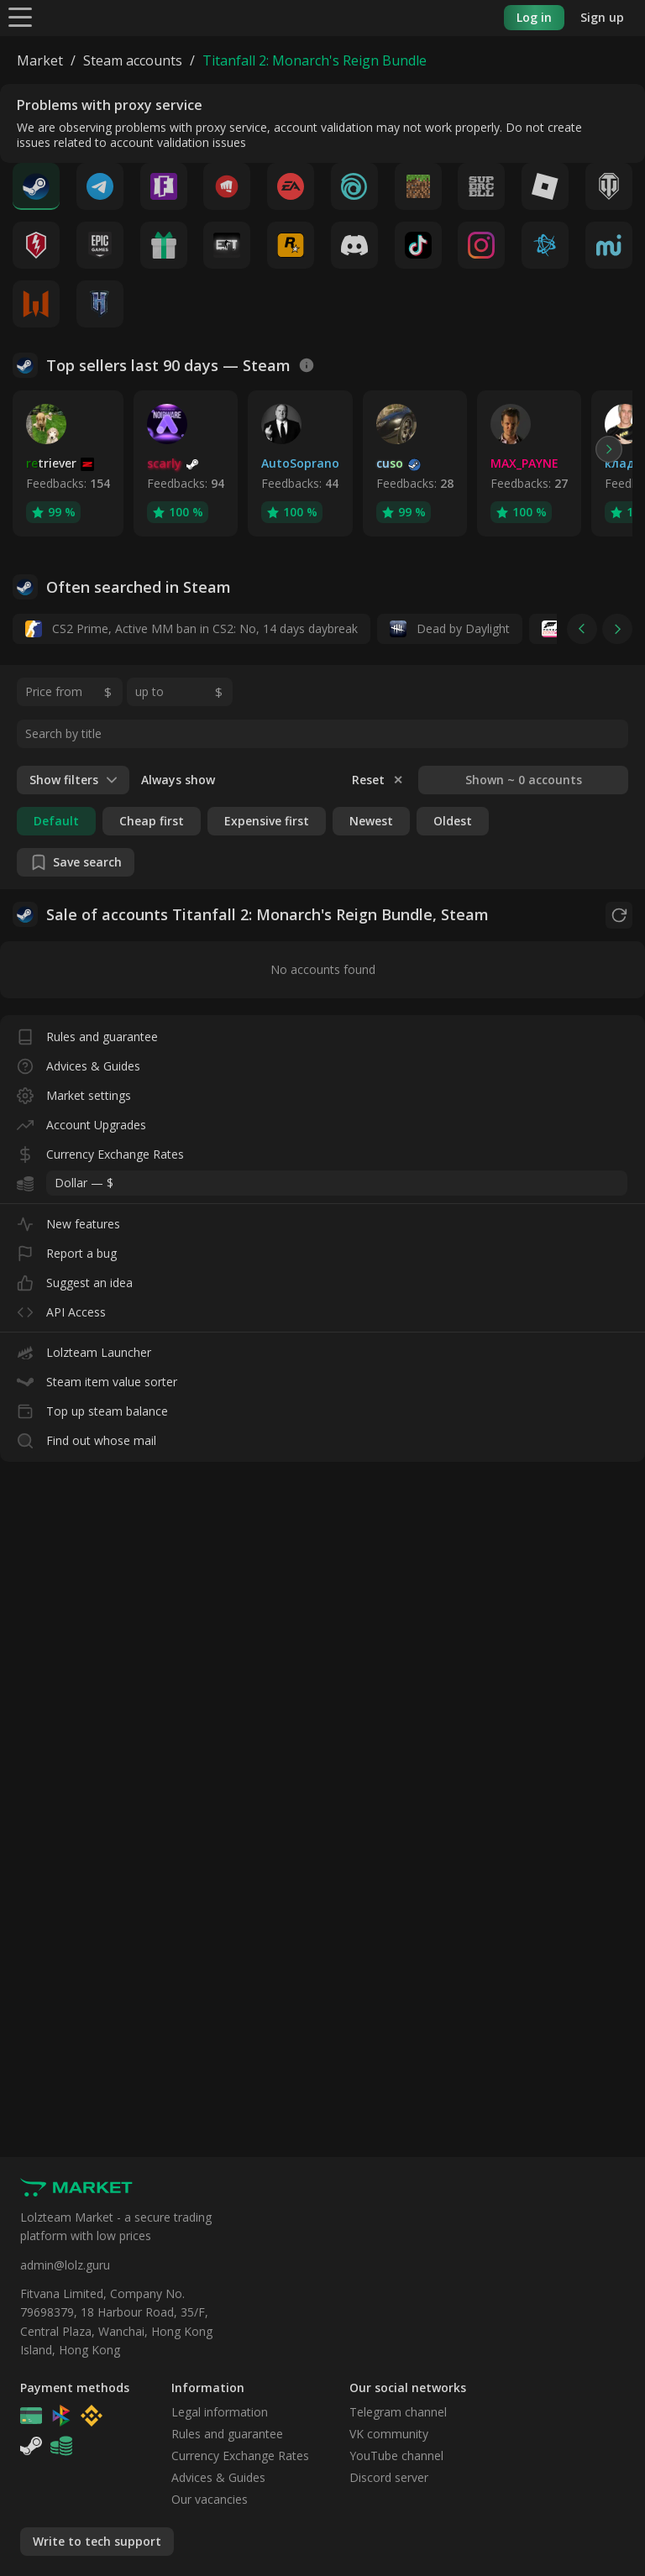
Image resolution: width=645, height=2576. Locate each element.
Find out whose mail (86, 1437)
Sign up (602, 17)
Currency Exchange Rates (100, 1150)
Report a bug (67, 1249)
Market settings (74, 1092)
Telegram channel (398, 2412)
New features (68, 1220)
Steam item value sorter (97, 1378)
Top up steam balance (92, 1407)
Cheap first (151, 821)
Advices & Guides (78, 1062)
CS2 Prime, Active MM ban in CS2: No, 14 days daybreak (191, 628)
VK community (388, 2434)
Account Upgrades (81, 1121)
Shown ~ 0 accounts (523, 780)
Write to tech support (97, 2541)
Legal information (219, 2412)
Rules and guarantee (87, 1033)
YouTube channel (396, 2455)
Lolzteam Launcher (84, 1349)
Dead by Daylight (450, 628)
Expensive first (266, 821)
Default (56, 821)
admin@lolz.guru (65, 2265)
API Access (61, 1308)
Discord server (388, 2477)
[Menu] (20, 16)
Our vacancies (209, 2499)
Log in (534, 17)
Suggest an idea (75, 1279)
